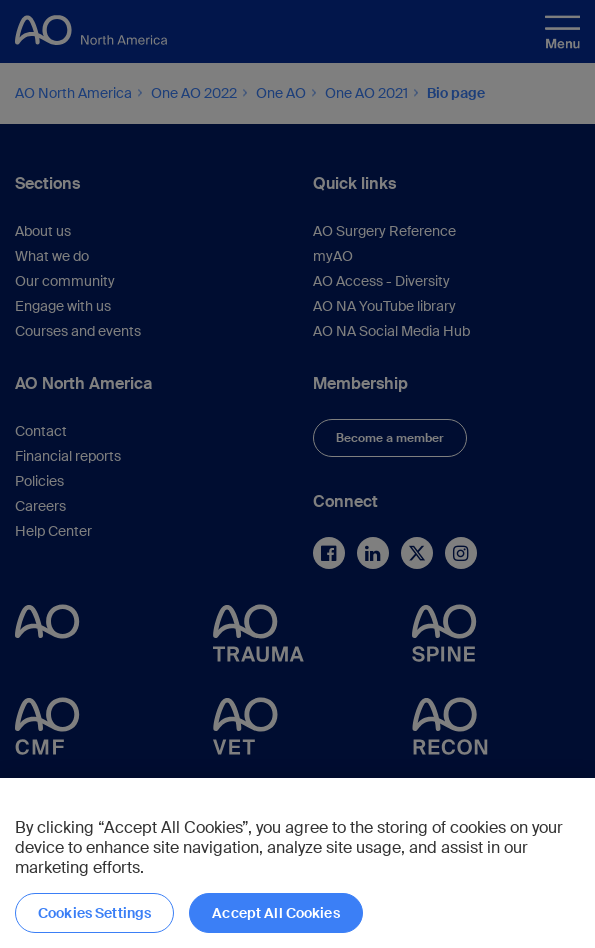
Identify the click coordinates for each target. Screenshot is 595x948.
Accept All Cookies (276, 913)
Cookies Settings (94, 913)
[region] (297, 863)
